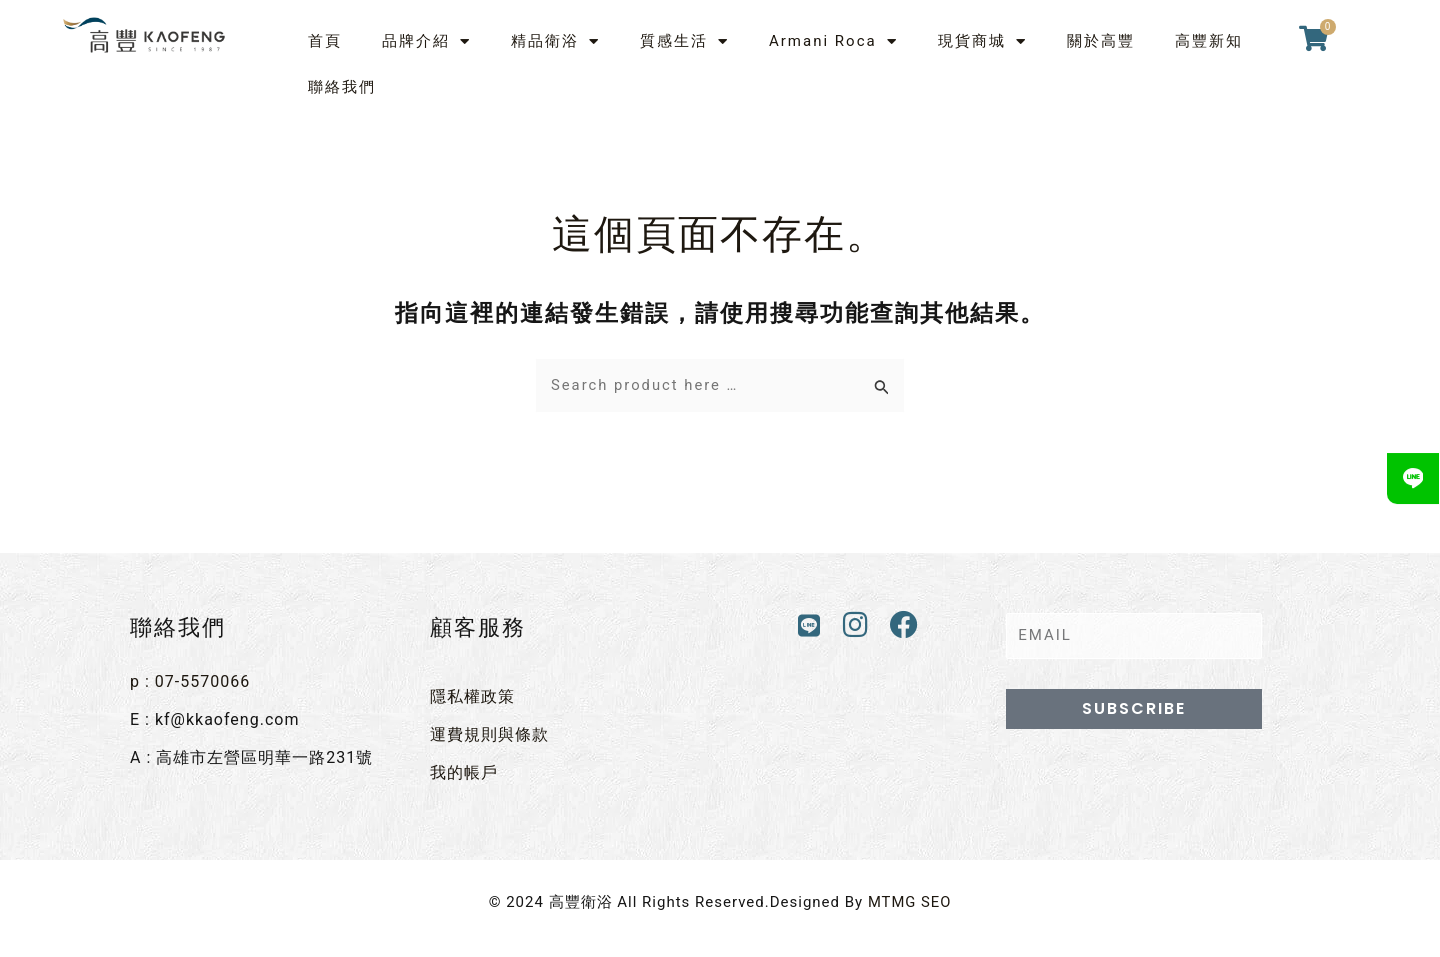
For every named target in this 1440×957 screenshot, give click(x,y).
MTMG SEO (909, 901)
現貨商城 (982, 41)
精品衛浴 (555, 41)
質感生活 (684, 41)
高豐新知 (1209, 41)
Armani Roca (833, 41)
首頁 (325, 41)
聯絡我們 (342, 87)
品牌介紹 (426, 41)
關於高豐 (1101, 41)
